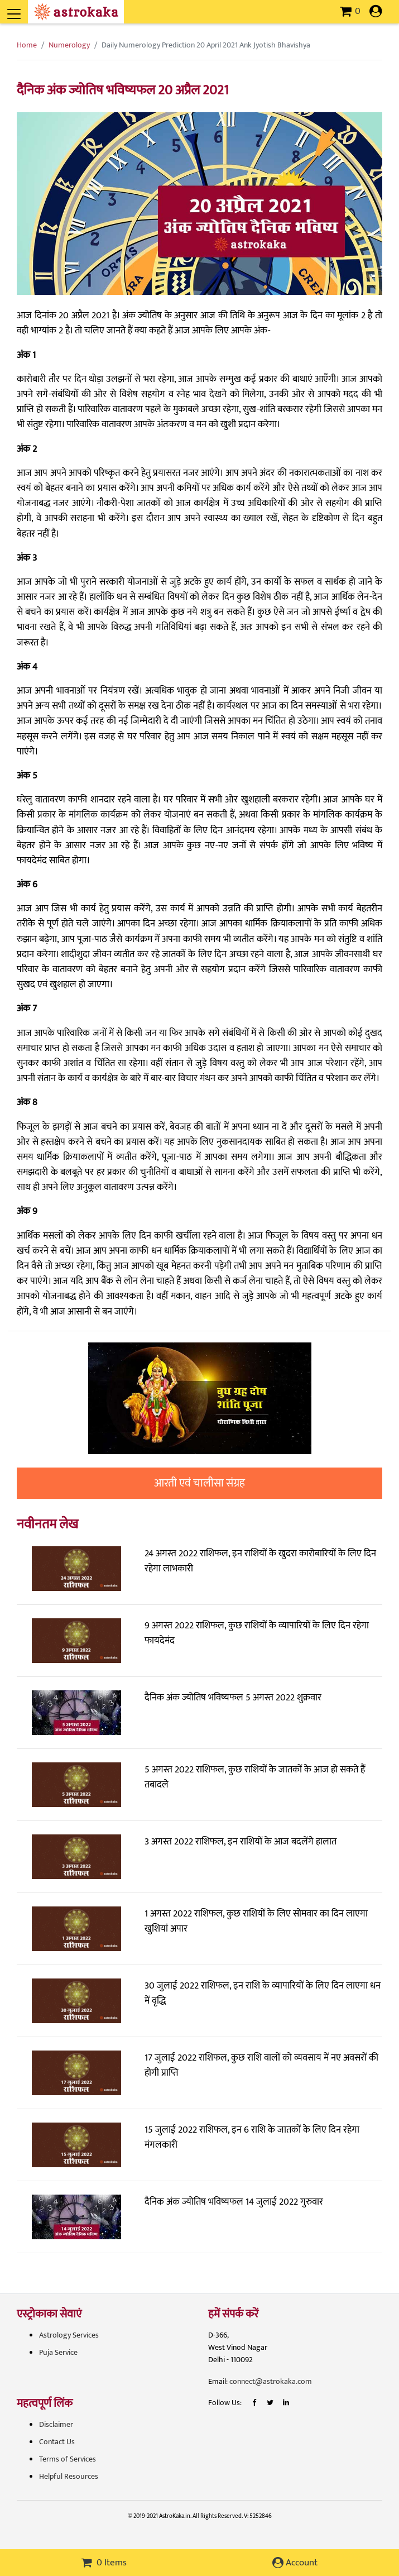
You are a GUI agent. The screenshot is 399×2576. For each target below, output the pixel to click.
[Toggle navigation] (29, 8)
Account (295, 2562)
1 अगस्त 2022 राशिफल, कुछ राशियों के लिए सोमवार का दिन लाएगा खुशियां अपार (256, 1921)
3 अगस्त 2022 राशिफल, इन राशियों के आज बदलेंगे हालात (240, 1841)
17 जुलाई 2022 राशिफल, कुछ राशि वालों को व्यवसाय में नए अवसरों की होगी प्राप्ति (261, 2065)
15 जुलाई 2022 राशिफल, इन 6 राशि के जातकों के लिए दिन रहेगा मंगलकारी (252, 2137)
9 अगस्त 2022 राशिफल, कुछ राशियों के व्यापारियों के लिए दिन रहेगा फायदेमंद (257, 1633)
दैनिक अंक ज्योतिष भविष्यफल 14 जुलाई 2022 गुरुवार (234, 2202)
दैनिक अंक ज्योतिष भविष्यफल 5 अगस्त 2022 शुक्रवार (233, 1697)
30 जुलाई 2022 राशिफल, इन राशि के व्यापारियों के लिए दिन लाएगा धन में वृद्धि (263, 1993)
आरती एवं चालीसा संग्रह (199, 1483)
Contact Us (57, 2441)
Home (27, 45)
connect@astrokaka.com (270, 2381)
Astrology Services (69, 2335)
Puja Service (58, 2352)
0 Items (104, 2562)
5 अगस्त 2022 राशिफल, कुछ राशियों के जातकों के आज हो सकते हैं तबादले (255, 1777)
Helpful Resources (68, 2476)
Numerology (69, 45)
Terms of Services (67, 2459)
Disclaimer (56, 2424)
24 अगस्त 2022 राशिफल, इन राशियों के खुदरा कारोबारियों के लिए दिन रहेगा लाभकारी (260, 1561)
